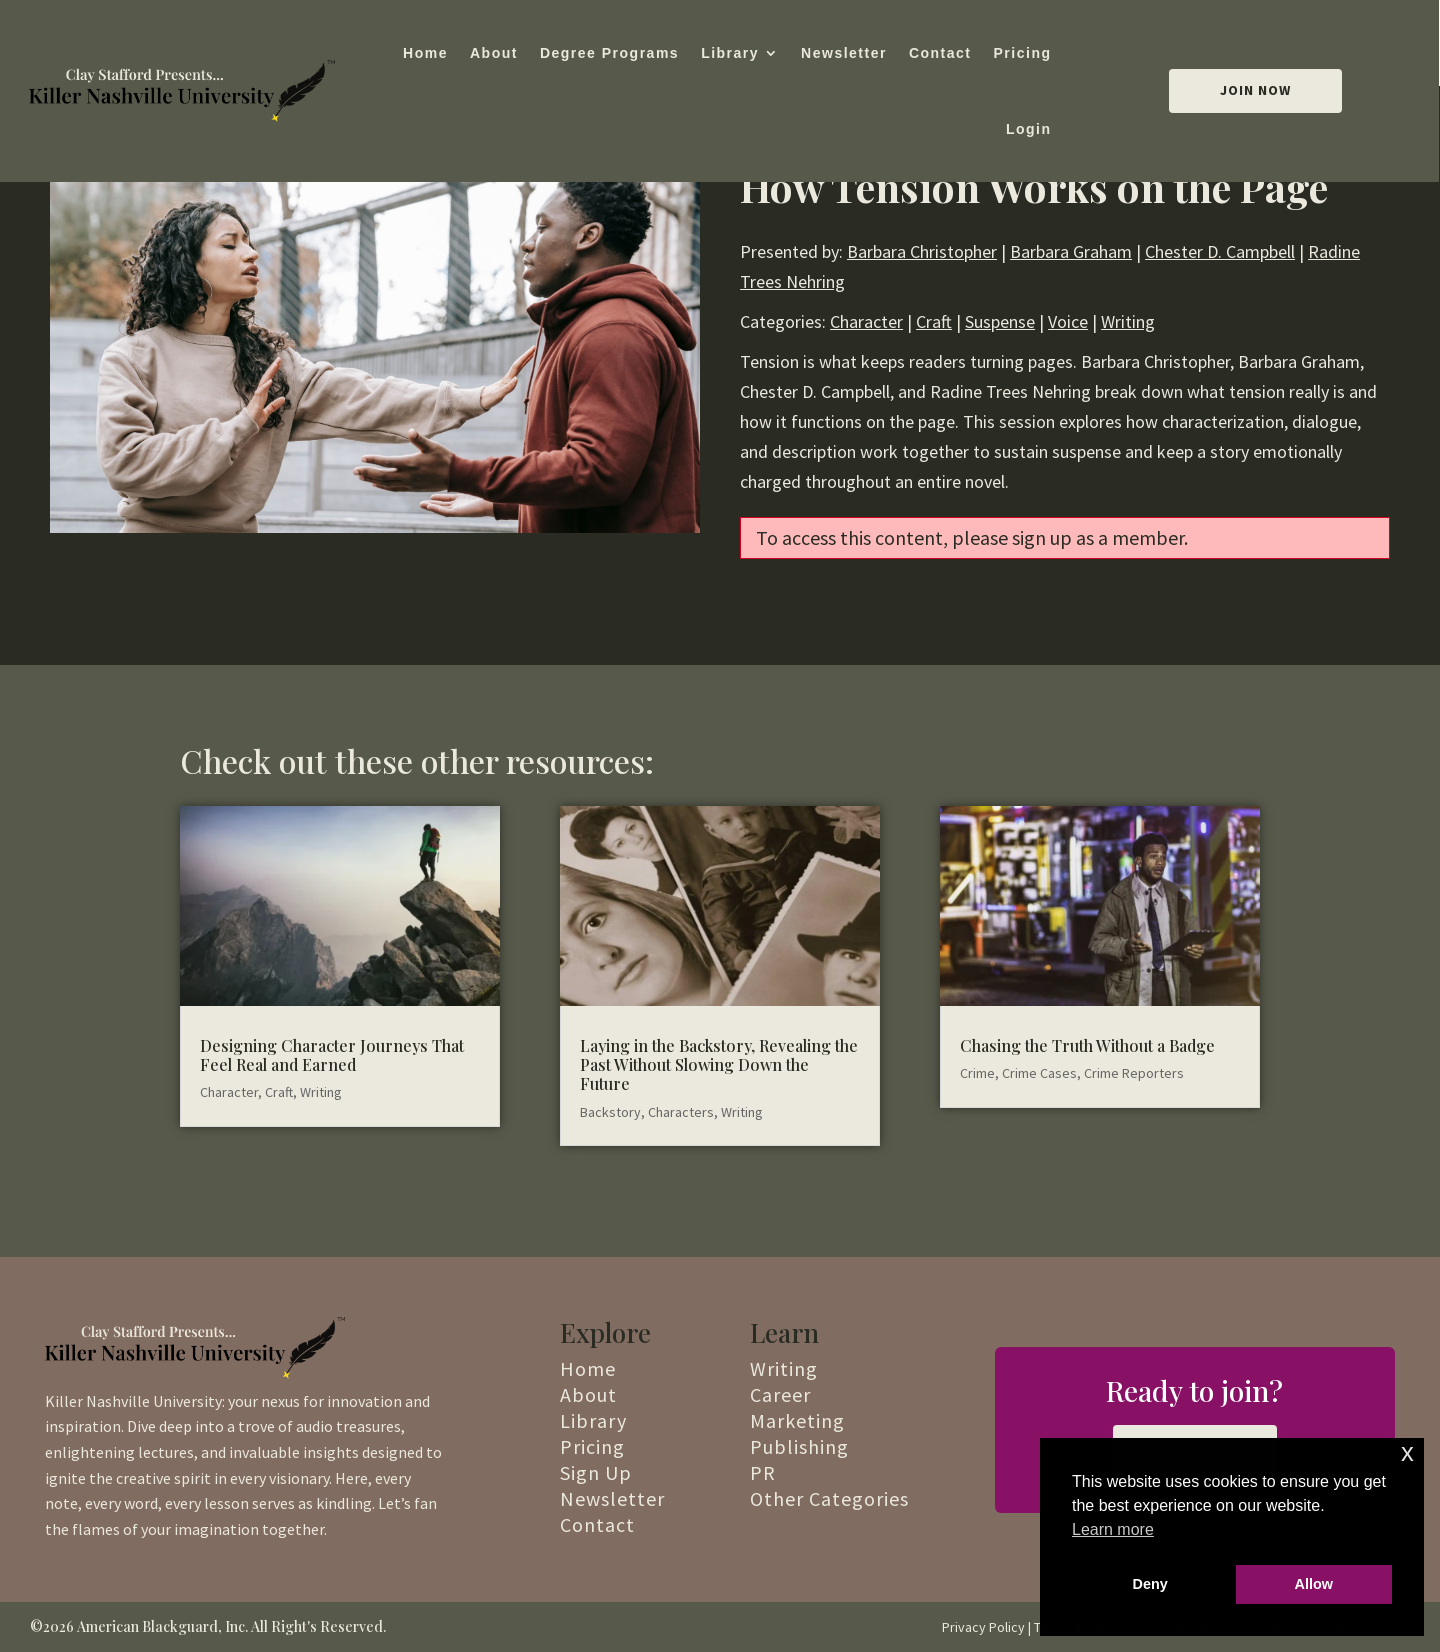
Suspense (1000, 321)
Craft (934, 321)
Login (1029, 129)
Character (866, 321)
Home (425, 53)
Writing (1128, 321)
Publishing (799, 1446)
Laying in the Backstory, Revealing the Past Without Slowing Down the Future (719, 1064)
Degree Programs (609, 53)
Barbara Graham (1071, 251)
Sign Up (596, 1472)
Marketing (797, 1420)
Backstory (610, 1112)
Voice (1068, 321)
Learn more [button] (1113, 1529)
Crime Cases (1039, 1073)
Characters (681, 1112)
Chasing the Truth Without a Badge (1087, 1045)
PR (763, 1472)
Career (780, 1394)
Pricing (1023, 53)
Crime (977, 1073)
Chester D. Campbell (1220, 251)
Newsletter (844, 53)
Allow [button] (1314, 1584)
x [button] (1407, 1452)
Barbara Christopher (922, 251)
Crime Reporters (1134, 1073)
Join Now (1255, 90)
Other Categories (829, 1498)
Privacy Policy (983, 1627)
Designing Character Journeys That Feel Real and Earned (332, 1055)
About (494, 53)
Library (730, 53)
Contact (940, 53)
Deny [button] (1150, 1584)
